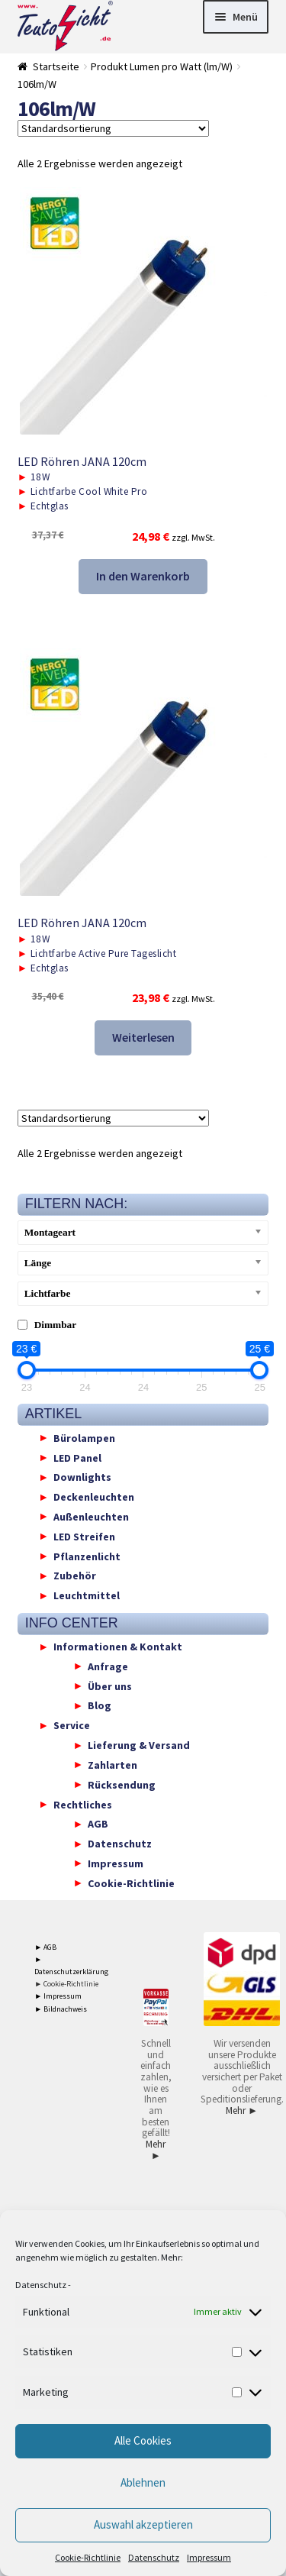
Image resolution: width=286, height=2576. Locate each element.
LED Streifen (84, 1536)
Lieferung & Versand (139, 1745)
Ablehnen (143, 2482)
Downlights (82, 1477)
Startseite (56, 66)
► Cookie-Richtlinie (66, 1984)
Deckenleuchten (93, 1497)
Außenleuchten (91, 1516)
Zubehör (74, 1575)
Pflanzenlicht (87, 1556)
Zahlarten (112, 1764)
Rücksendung (122, 1784)
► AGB (45, 1947)
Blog (99, 1705)
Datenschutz (40, 2284)
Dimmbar (55, 1324)
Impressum (209, 2557)
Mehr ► (155, 2150)
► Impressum (58, 1996)
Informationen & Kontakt (117, 1646)
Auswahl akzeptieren (143, 2524)
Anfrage (108, 1666)
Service (71, 1725)
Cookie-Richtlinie (88, 2557)
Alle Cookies (143, 2440)
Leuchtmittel (86, 1595)
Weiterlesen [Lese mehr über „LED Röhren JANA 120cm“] (143, 1037)
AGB (98, 1824)
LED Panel (77, 1457)
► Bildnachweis (60, 2009)
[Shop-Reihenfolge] (113, 128)
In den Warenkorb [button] (143, 575)
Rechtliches (82, 1804)
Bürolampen (84, 1437)
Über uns (110, 1685)
